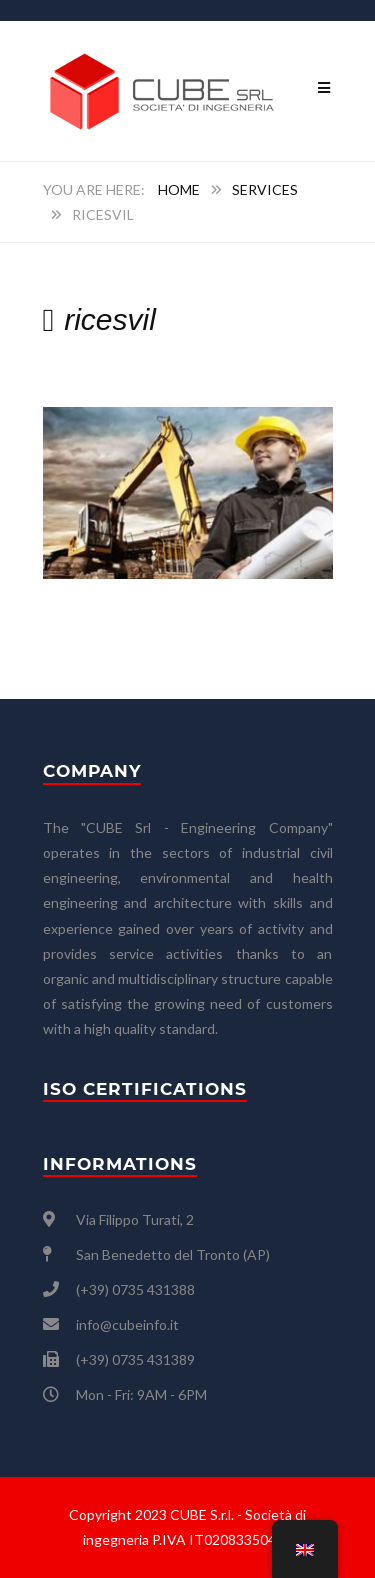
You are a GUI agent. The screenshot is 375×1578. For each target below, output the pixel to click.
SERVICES (265, 189)
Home (179, 189)
